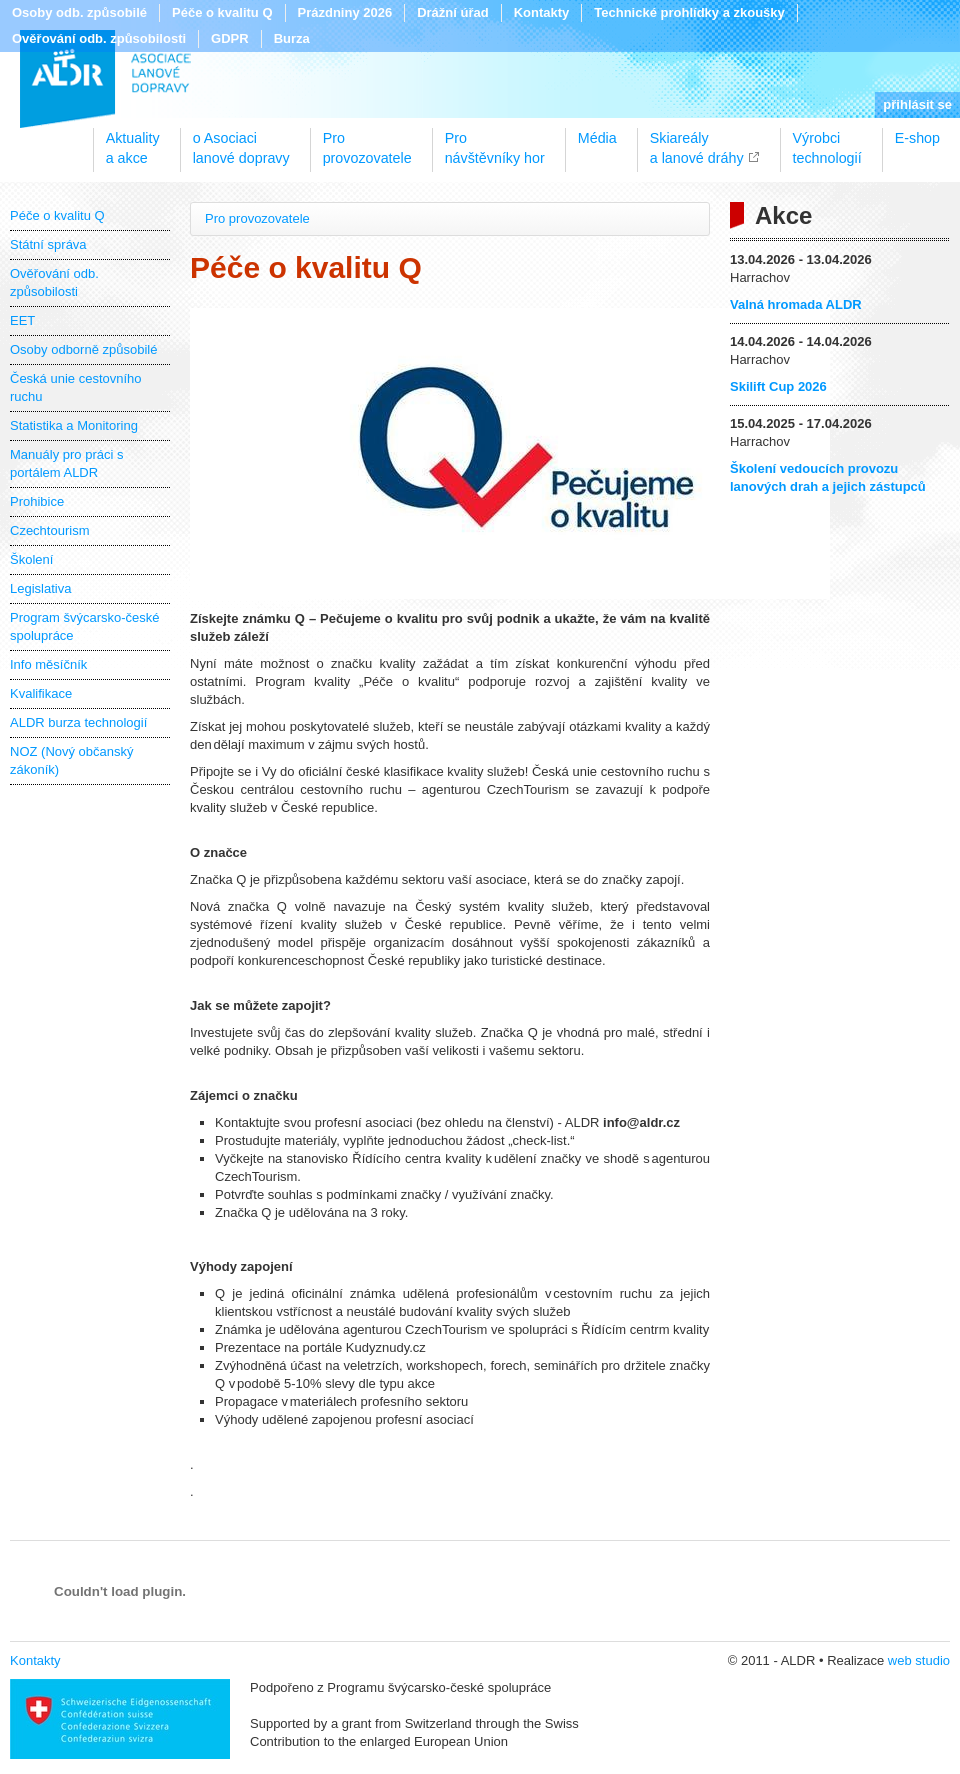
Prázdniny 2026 (345, 12)
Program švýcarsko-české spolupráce (85, 626)
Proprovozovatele (367, 141)
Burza (292, 38)
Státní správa (48, 244)
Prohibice (37, 501)
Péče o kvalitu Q (222, 12)
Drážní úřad (453, 12)
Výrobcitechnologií (827, 141)
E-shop (917, 138)
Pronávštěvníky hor (495, 141)
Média (597, 138)
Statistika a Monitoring (74, 425)
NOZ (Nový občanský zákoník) (72, 760)
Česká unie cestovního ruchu (76, 387)
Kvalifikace (41, 693)
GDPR (230, 38)
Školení (31, 559)
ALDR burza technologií (78, 722)
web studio (919, 1660)
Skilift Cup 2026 (778, 386)
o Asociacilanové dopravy (241, 141)
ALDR (105, 79)
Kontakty (542, 12)
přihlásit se (917, 104)
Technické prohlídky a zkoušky (689, 12)
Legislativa (40, 588)
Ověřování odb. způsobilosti (99, 38)
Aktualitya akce (133, 141)
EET (22, 320)
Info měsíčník (48, 664)
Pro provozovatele (257, 218)
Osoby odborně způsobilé (83, 349)
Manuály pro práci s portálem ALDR (66, 463)
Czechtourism (49, 530)
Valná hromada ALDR (796, 304)
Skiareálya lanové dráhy (697, 141)
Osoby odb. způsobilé (79, 12)
